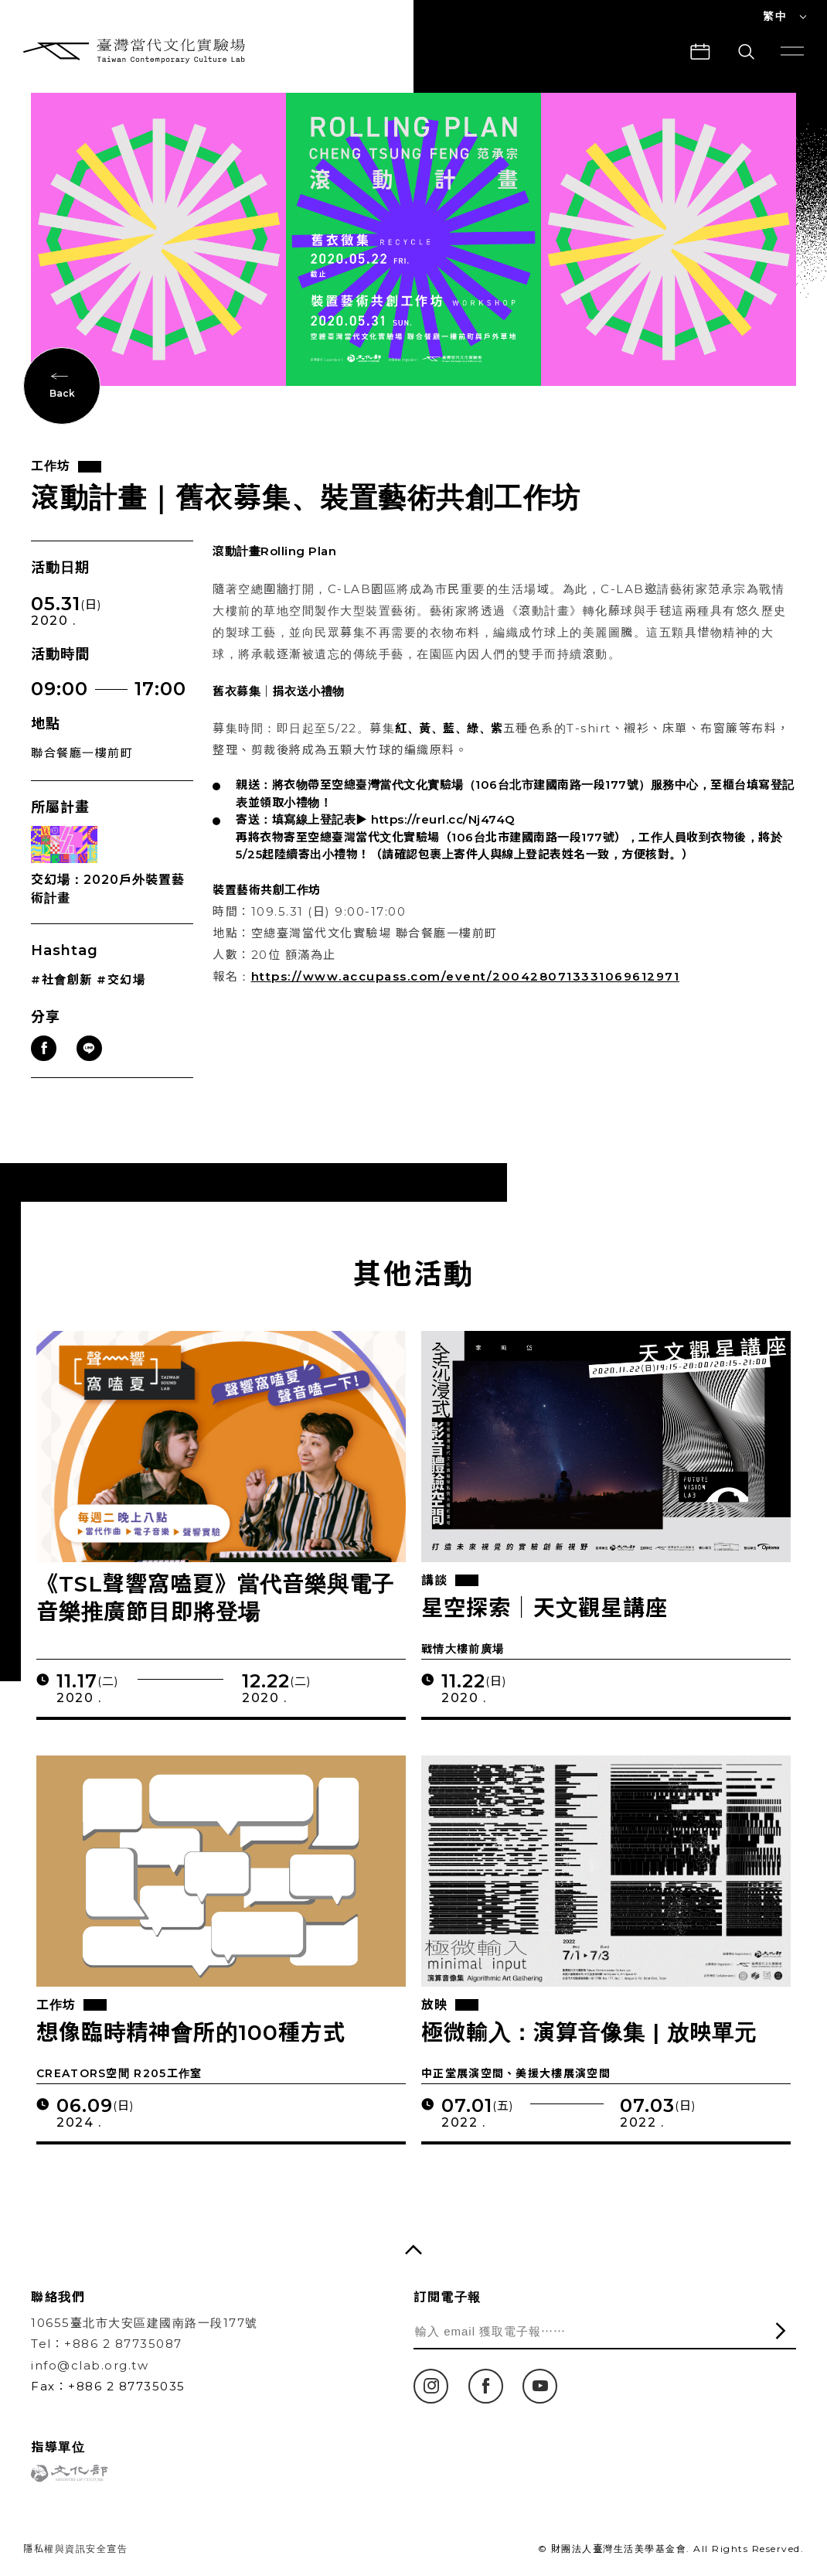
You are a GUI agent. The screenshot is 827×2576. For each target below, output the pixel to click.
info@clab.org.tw (89, 2365)
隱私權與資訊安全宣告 (75, 2548)
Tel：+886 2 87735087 (106, 2343)
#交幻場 (121, 984)
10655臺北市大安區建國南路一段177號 (144, 2322)
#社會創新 (62, 984)
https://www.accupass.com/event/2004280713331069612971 (465, 981)
